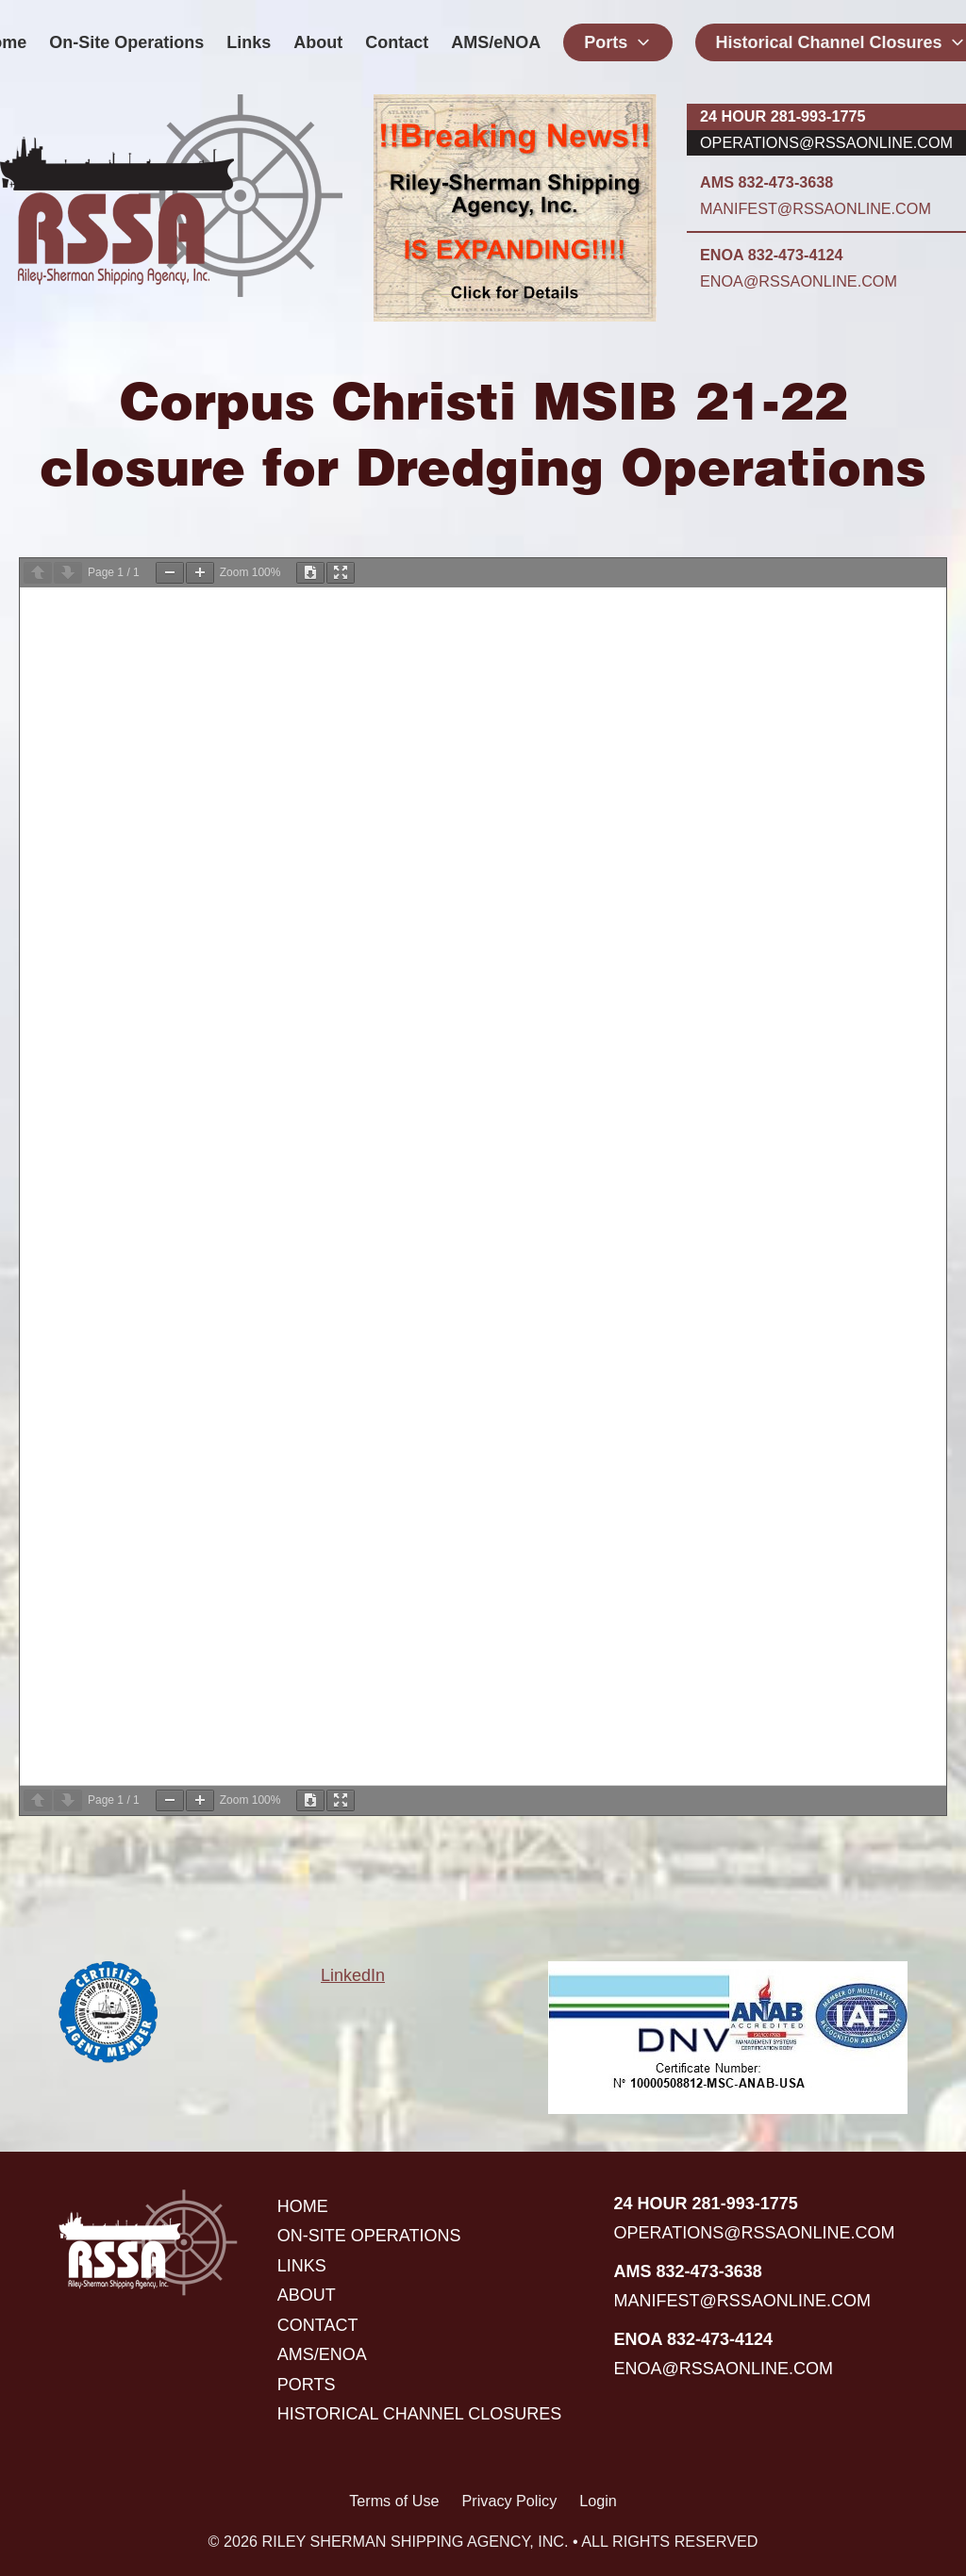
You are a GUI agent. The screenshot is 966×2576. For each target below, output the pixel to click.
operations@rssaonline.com (826, 142)
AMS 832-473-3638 (766, 181)
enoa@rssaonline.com (798, 280)
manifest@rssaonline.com (815, 208)
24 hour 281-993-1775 (782, 115)
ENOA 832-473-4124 (771, 254)
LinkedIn (353, 1975)
